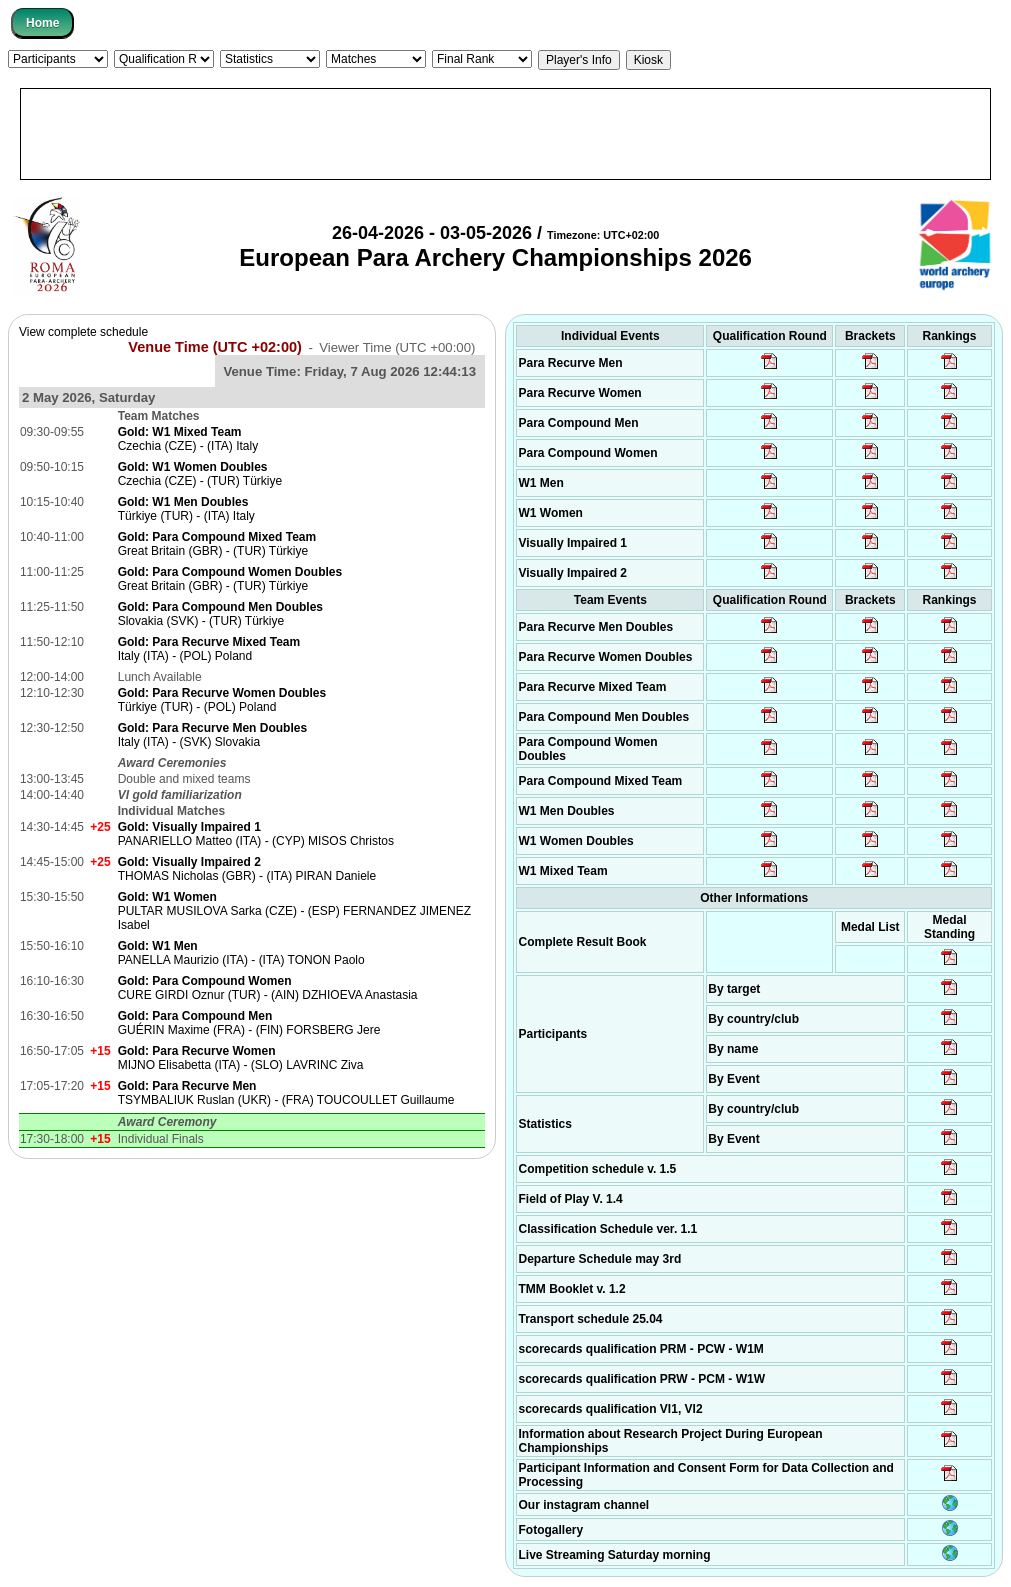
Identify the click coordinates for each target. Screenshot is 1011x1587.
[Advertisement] (505, 134)
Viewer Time (397, 347)
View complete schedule (83, 332)
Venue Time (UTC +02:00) (215, 347)
